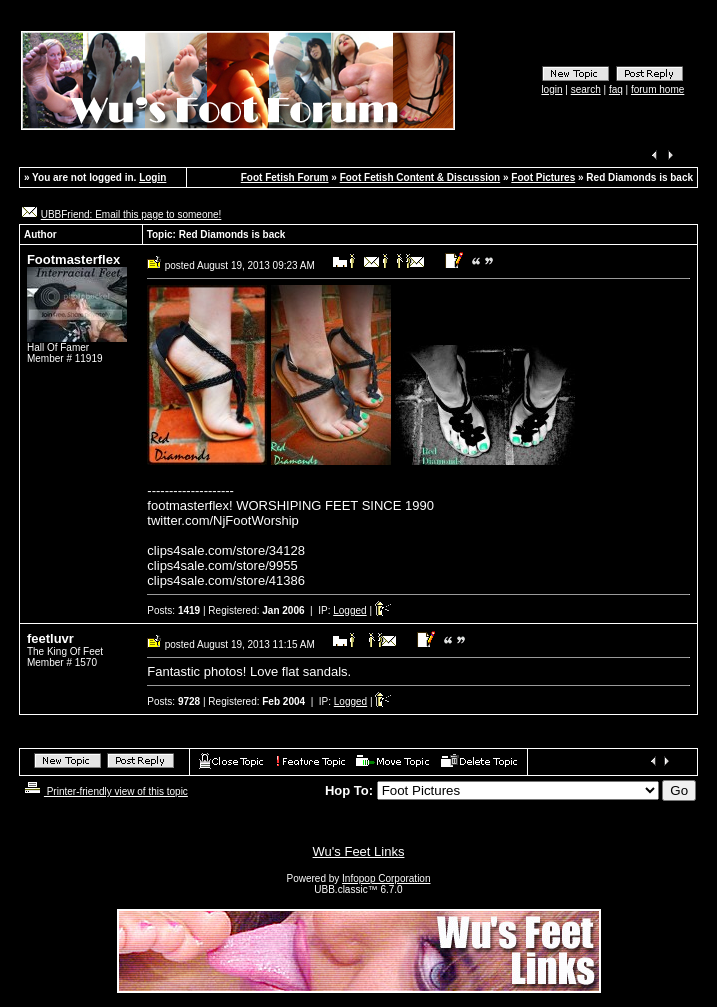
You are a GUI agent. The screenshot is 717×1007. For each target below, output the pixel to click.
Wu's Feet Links (359, 851)
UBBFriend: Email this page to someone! (131, 214)
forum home (657, 89)
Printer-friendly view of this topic (104, 791)
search (586, 89)
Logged (349, 610)
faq (616, 89)
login (551, 89)
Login (152, 177)
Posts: (173, 610)
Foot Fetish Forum (285, 177)
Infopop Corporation (386, 878)
